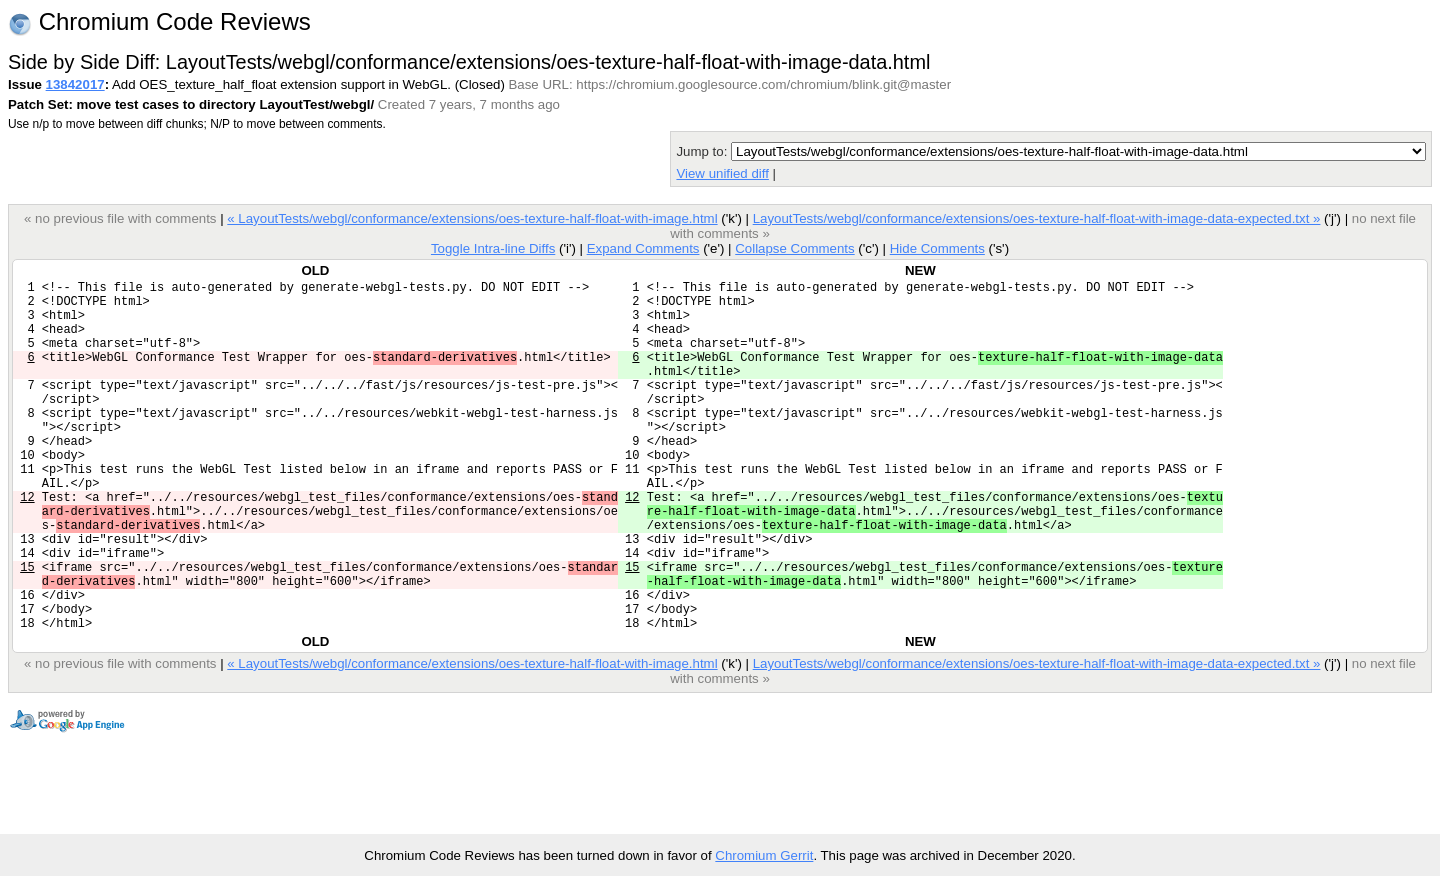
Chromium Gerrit (764, 855)
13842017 (75, 84)
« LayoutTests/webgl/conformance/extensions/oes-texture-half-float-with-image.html (472, 218)
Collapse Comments (794, 248)
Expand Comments (643, 248)
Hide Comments (937, 248)
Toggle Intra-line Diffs (493, 248)
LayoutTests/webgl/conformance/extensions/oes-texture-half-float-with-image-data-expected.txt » (1037, 218)
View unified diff (722, 173)
